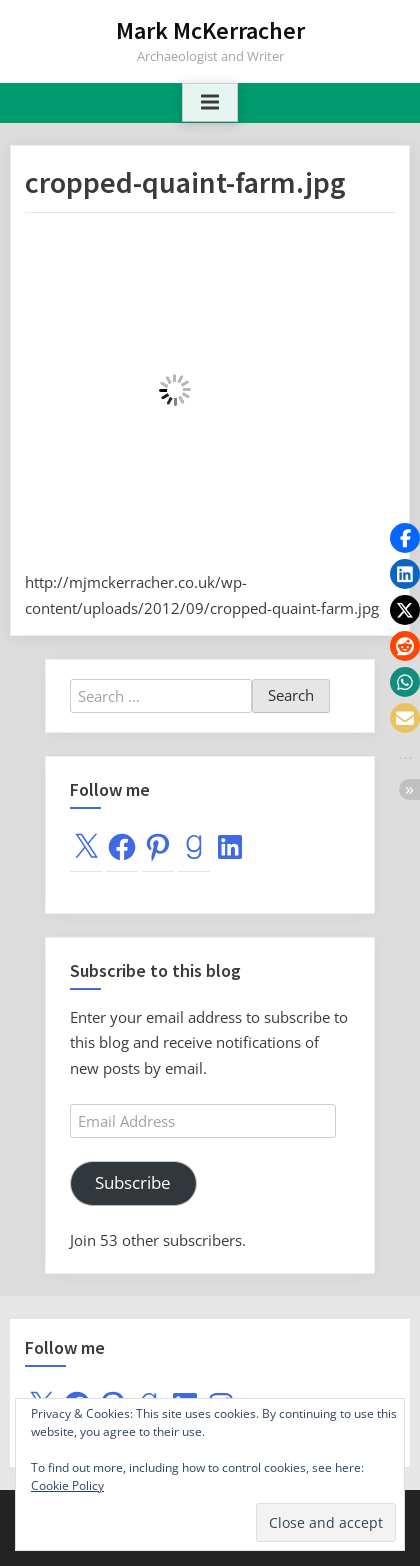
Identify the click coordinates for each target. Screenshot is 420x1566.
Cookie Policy (67, 1485)
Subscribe (133, 1182)
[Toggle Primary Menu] (210, 103)
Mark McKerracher (210, 30)
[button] (405, 538)
